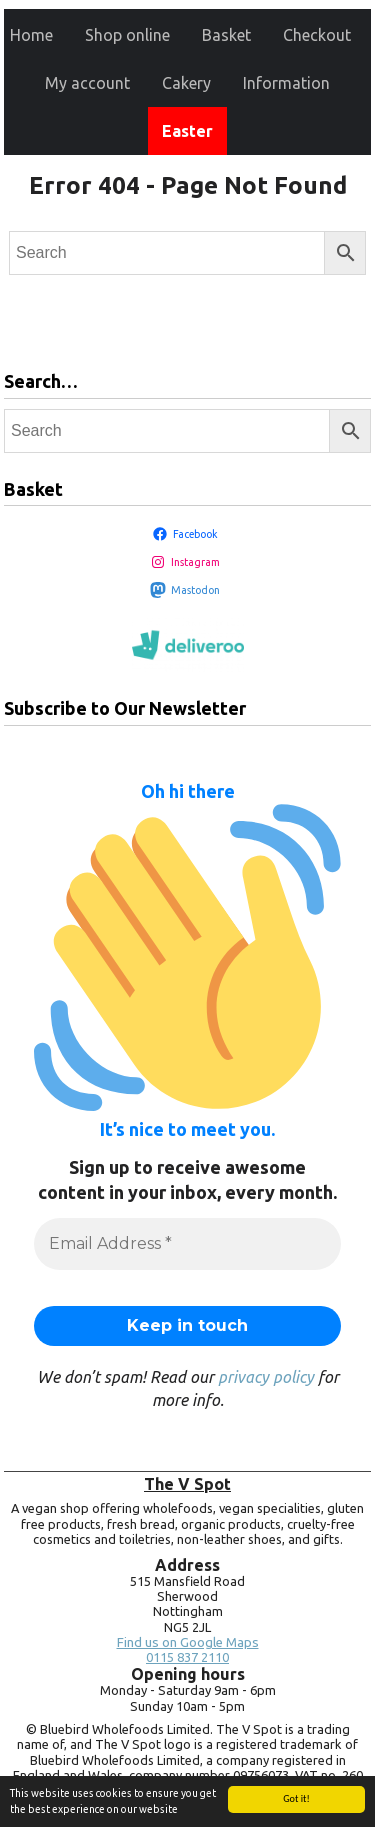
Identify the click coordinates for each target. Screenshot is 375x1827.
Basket (226, 35)
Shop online (127, 35)
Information (286, 83)
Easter (187, 131)
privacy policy (266, 1377)
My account (87, 83)
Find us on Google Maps (188, 1642)
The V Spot (187, 1484)
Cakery (186, 83)
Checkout (317, 35)
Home (31, 35)
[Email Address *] (187, 1244)
